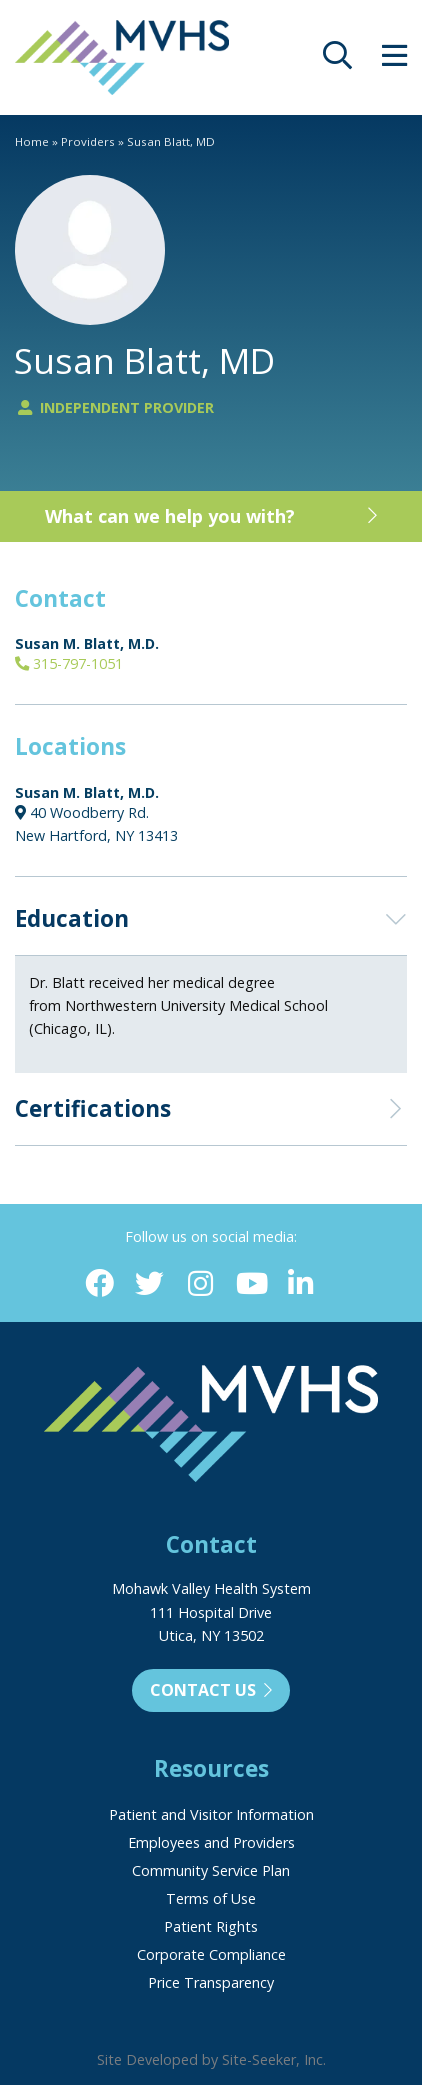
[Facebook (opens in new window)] (99, 1284)
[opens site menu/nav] (394, 60)
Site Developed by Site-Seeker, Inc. (211, 2059)
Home (32, 141)
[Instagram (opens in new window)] (200, 1284)
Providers (88, 141)
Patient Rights (211, 1926)
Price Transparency (211, 1982)
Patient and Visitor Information (211, 1814)
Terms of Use (211, 1898)
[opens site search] (337, 60)
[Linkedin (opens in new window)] (301, 1284)
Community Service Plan (211, 1870)
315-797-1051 (69, 663)
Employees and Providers (211, 1842)
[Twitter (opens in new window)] (149, 1284)
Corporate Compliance (211, 1954)
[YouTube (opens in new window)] (250, 1284)
